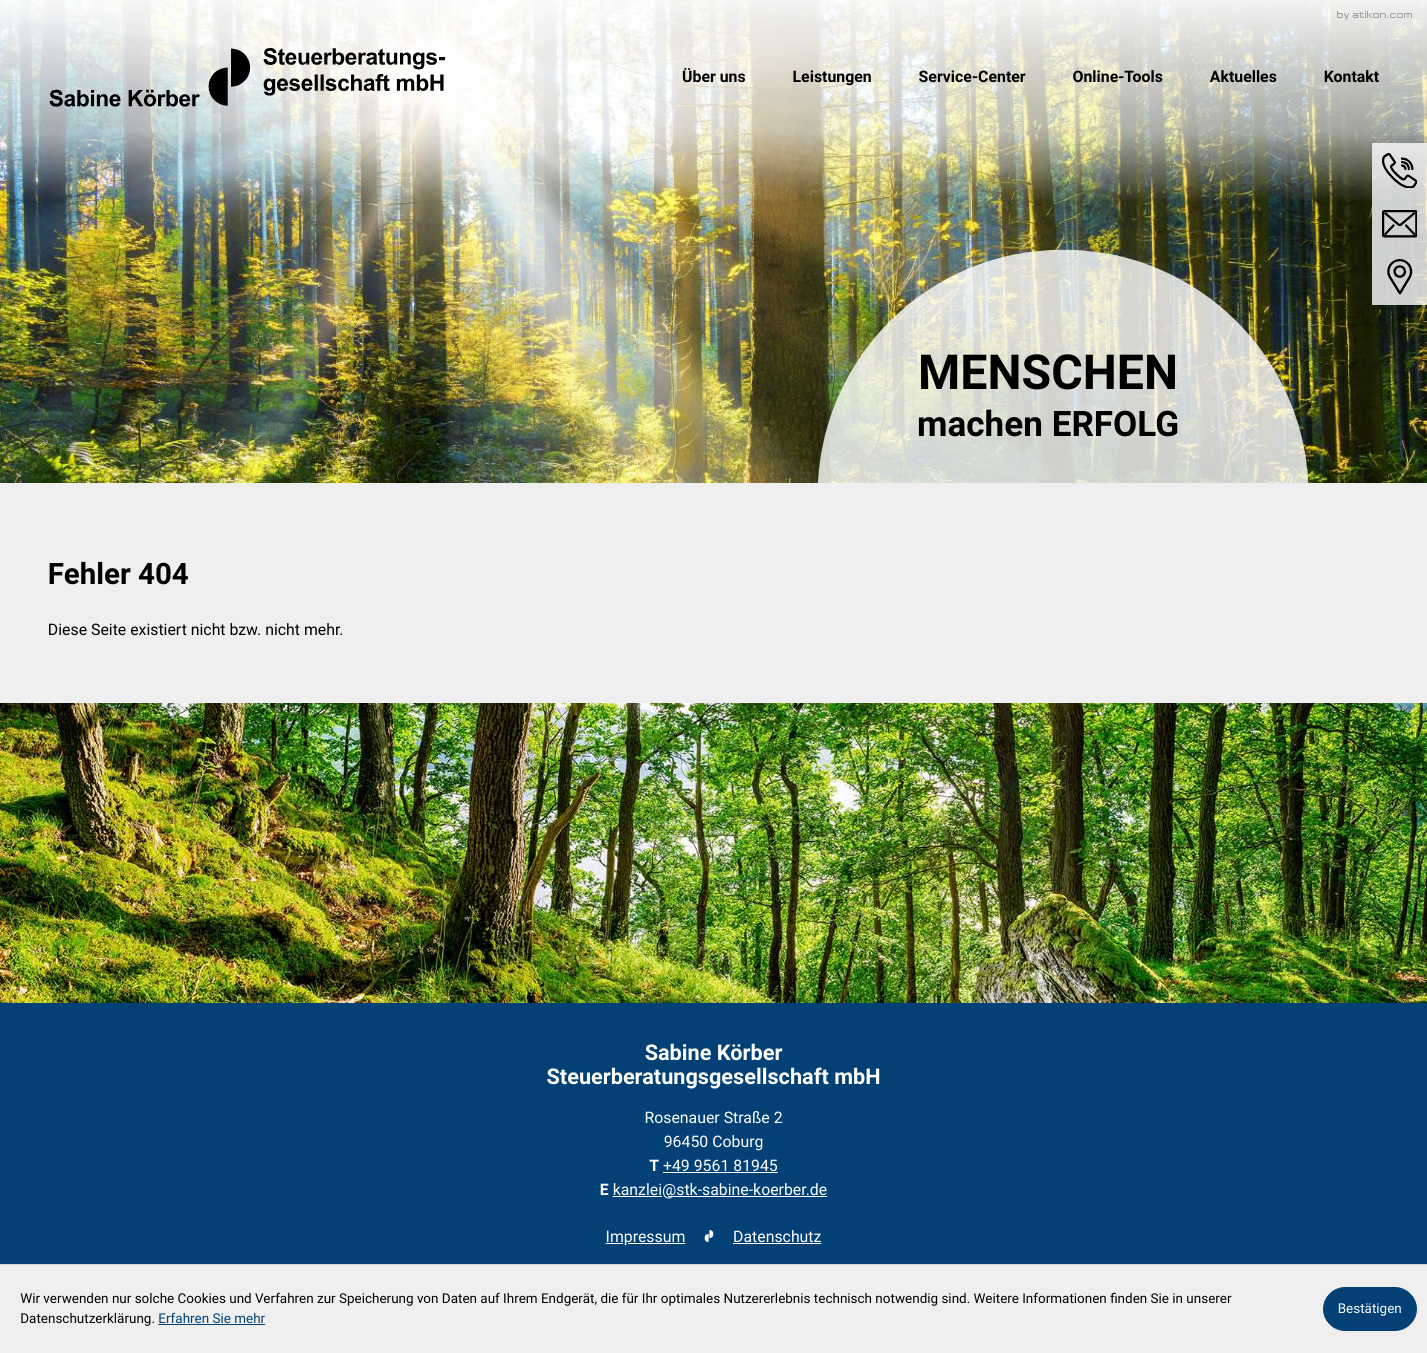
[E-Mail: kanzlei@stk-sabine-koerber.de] (1400, 224)
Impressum (646, 1236)
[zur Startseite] (247, 77)
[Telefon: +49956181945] (720, 1165)
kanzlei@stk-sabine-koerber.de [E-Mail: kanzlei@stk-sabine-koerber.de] (720, 1189)
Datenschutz (777, 1236)
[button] (1400, 171)
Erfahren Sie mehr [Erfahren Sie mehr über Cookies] (211, 1319)
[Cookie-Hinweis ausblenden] (1370, 1309)
